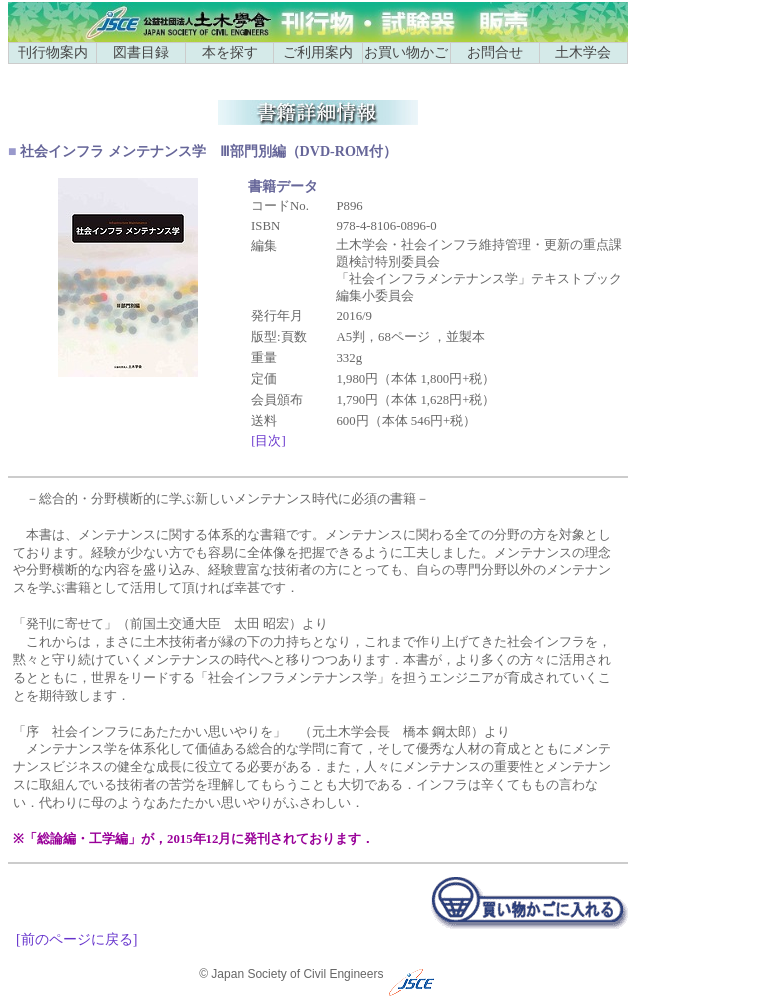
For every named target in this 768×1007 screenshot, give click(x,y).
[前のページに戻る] (76, 939)
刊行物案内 (53, 52)
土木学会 (583, 52)
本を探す (230, 52)
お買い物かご (406, 52)
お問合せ (495, 52)
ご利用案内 (318, 52)
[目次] (268, 441)
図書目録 (141, 52)
